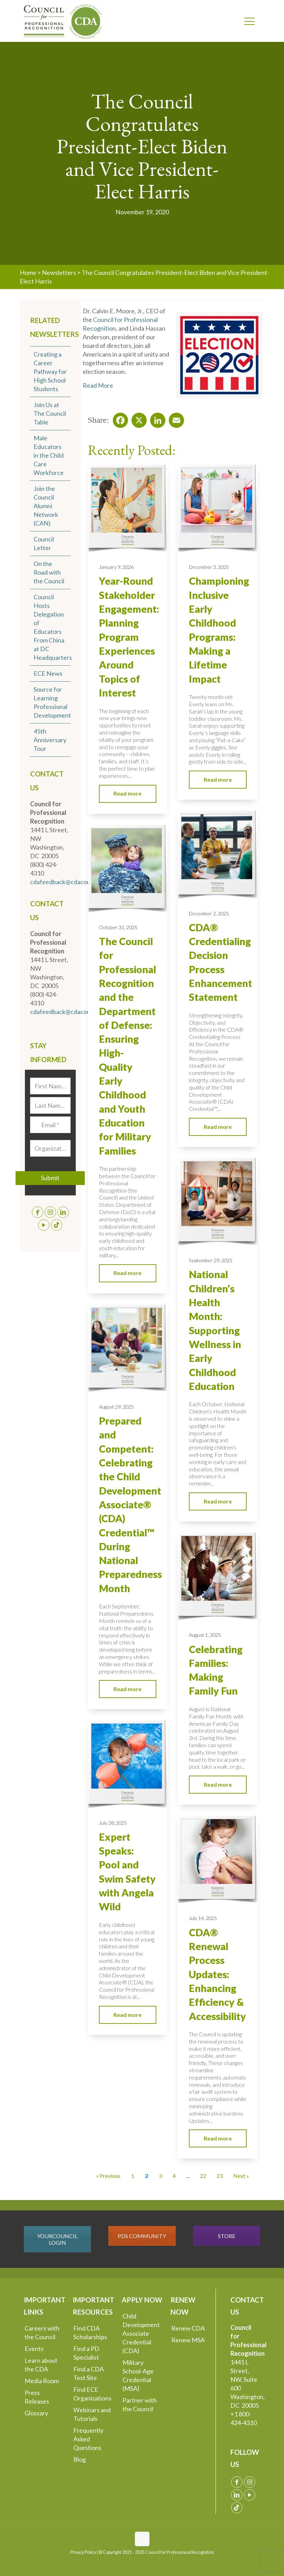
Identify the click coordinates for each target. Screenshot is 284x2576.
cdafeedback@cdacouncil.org (70, 882)
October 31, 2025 (118, 927)
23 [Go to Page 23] (220, 2175)
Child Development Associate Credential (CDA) (141, 2333)
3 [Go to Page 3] (160, 2175)
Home (28, 272)
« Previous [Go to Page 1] (108, 2175)
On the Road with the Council (49, 572)
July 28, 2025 (113, 1823)
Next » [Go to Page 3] (241, 2175)
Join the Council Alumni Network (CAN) (46, 506)
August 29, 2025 (116, 1407)
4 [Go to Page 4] (174, 2175)
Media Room (42, 2381)
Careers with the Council (42, 2332)
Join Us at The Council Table (50, 413)
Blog (79, 2459)
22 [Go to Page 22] (203, 2175)
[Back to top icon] (142, 2539)
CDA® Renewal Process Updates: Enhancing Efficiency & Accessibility (217, 1974)
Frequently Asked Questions (88, 2438)
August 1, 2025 (205, 1635)
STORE (226, 2236)
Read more (127, 793)
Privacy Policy (83, 2552)
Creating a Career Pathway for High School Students (50, 371)
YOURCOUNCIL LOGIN (57, 2239)
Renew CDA (188, 2328)
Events (34, 2348)
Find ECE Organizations (92, 2394)
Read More (98, 385)
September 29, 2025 (210, 1260)
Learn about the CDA (41, 2365)
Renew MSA (188, 2340)
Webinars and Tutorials (92, 2414)
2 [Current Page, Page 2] (146, 2175)
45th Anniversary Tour (50, 739)
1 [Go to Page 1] (132, 2175)
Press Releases (37, 2397)
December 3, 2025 (209, 567)
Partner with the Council (139, 2404)
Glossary (36, 2413)
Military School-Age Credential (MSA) (138, 2375)
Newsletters (59, 272)
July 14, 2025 (203, 1918)
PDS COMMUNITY (142, 2236)
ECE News (48, 673)
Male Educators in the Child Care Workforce (49, 455)
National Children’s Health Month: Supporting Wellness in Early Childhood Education (215, 1330)
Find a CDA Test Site (88, 2373)
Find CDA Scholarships (90, 2332)
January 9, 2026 (116, 567)
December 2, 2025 (209, 913)
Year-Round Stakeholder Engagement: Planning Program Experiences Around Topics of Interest (129, 637)
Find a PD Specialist (86, 2353)
